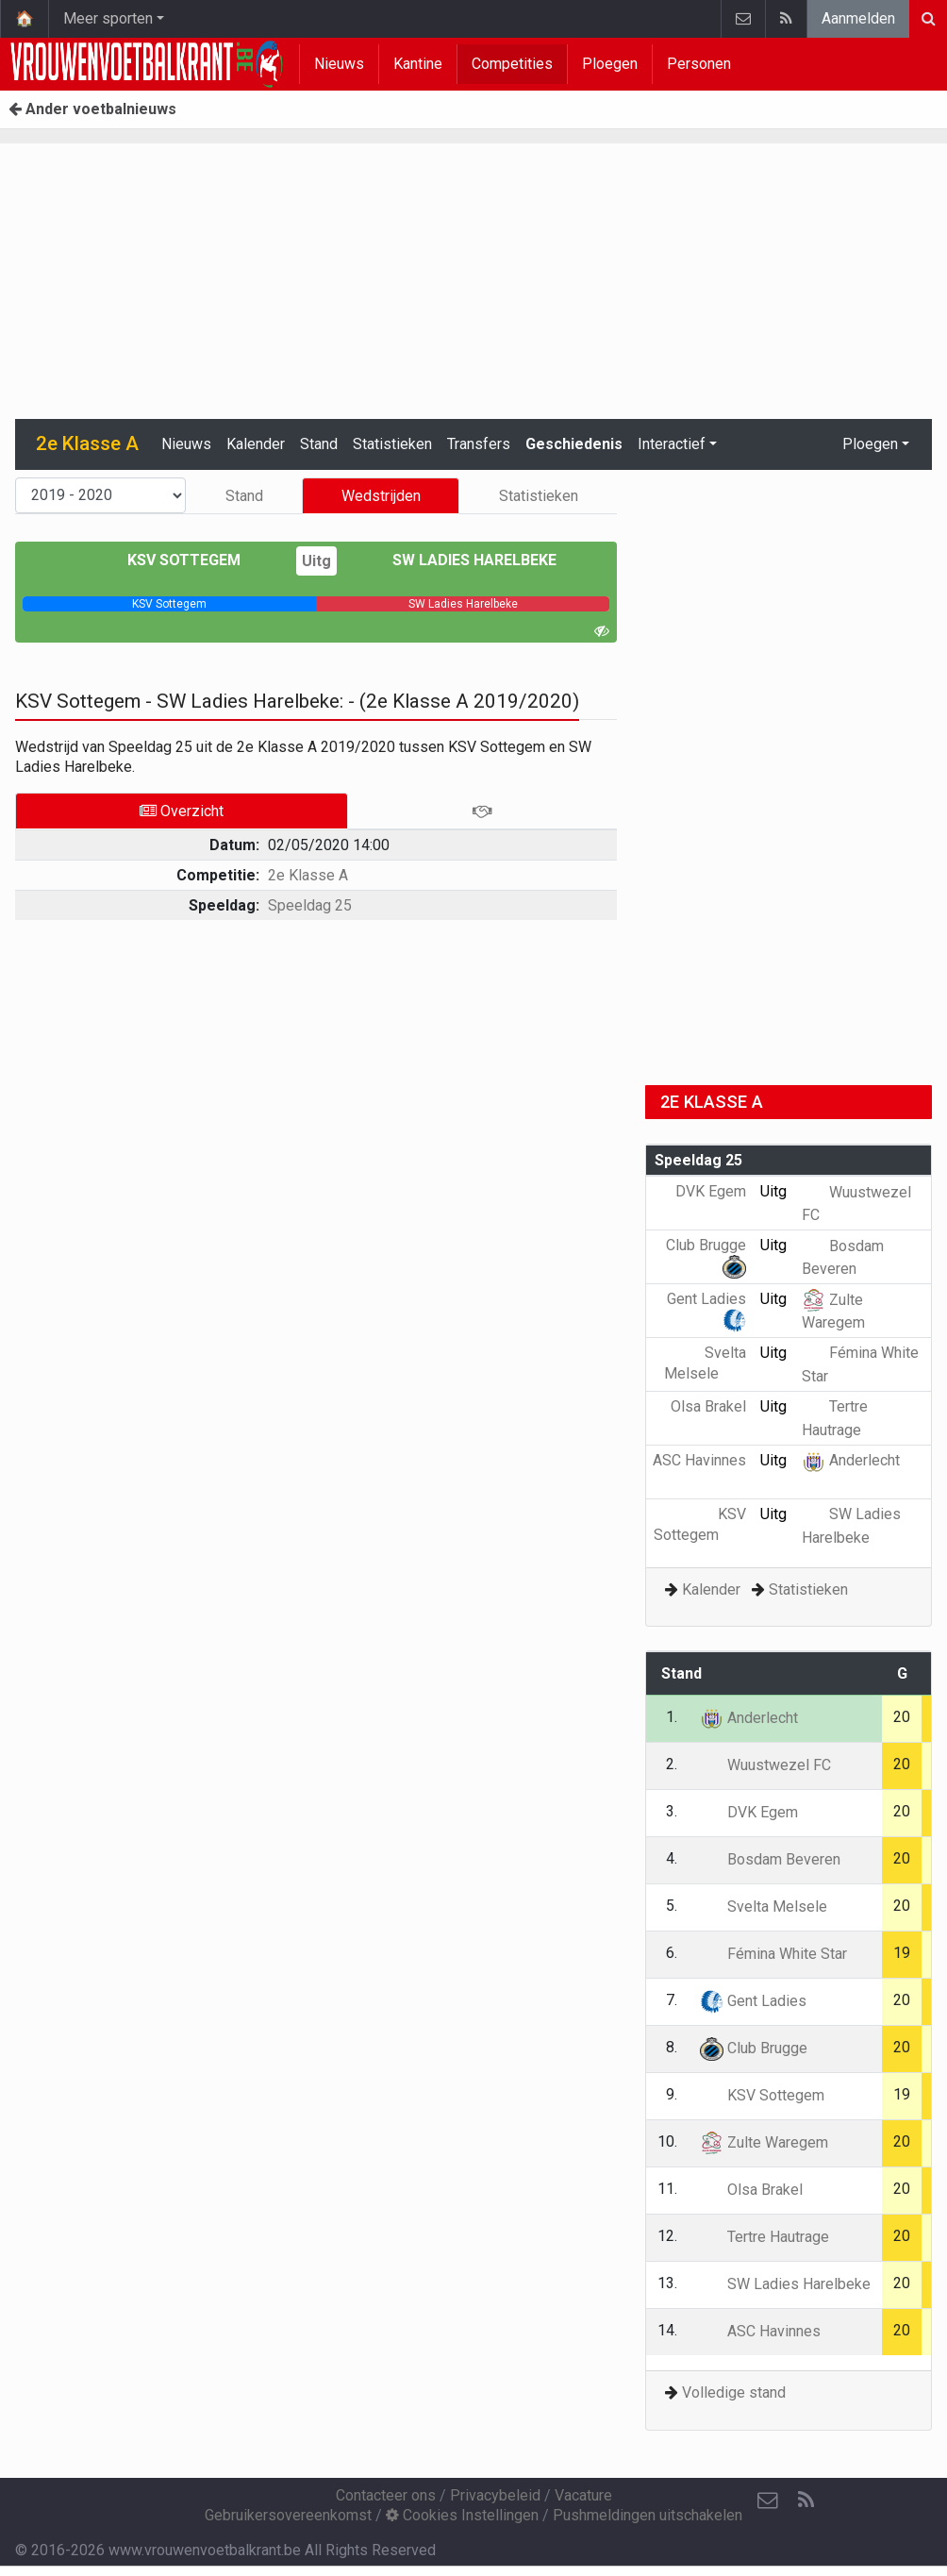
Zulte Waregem (764, 2142)
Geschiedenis (574, 444)
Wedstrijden (381, 496)
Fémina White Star (773, 1954)
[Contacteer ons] (768, 2500)
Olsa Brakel (751, 2190)
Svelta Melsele (763, 1906)
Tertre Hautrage (764, 2237)
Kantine (417, 64)
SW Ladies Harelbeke (461, 560)
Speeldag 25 (310, 905)
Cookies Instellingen (462, 2515)
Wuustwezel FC (765, 1765)
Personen (699, 64)
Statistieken (392, 444)
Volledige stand (734, 2392)
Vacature (583, 2495)
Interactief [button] (672, 444)
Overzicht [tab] (182, 811)
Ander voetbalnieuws (92, 109)
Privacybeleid (495, 2495)
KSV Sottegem (197, 560)
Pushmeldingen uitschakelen (647, 2515)
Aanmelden (858, 18)
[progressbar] (169, 603)
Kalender (255, 444)
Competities (512, 64)
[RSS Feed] (805, 2500)
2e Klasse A (308, 875)
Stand (319, 444)
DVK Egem (749, 1812)
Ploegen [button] (870, 444)
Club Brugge (753, 2048)
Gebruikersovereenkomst (288, 2515)
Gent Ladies (753, 2001)
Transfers (478, 444)
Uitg (316, 561)
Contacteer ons (386, 2495)
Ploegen (610, 64)
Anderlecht (851, 1460)
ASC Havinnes (760, 2331)
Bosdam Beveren (770, 1859)
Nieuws (339, 64)
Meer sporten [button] (108, 18)
